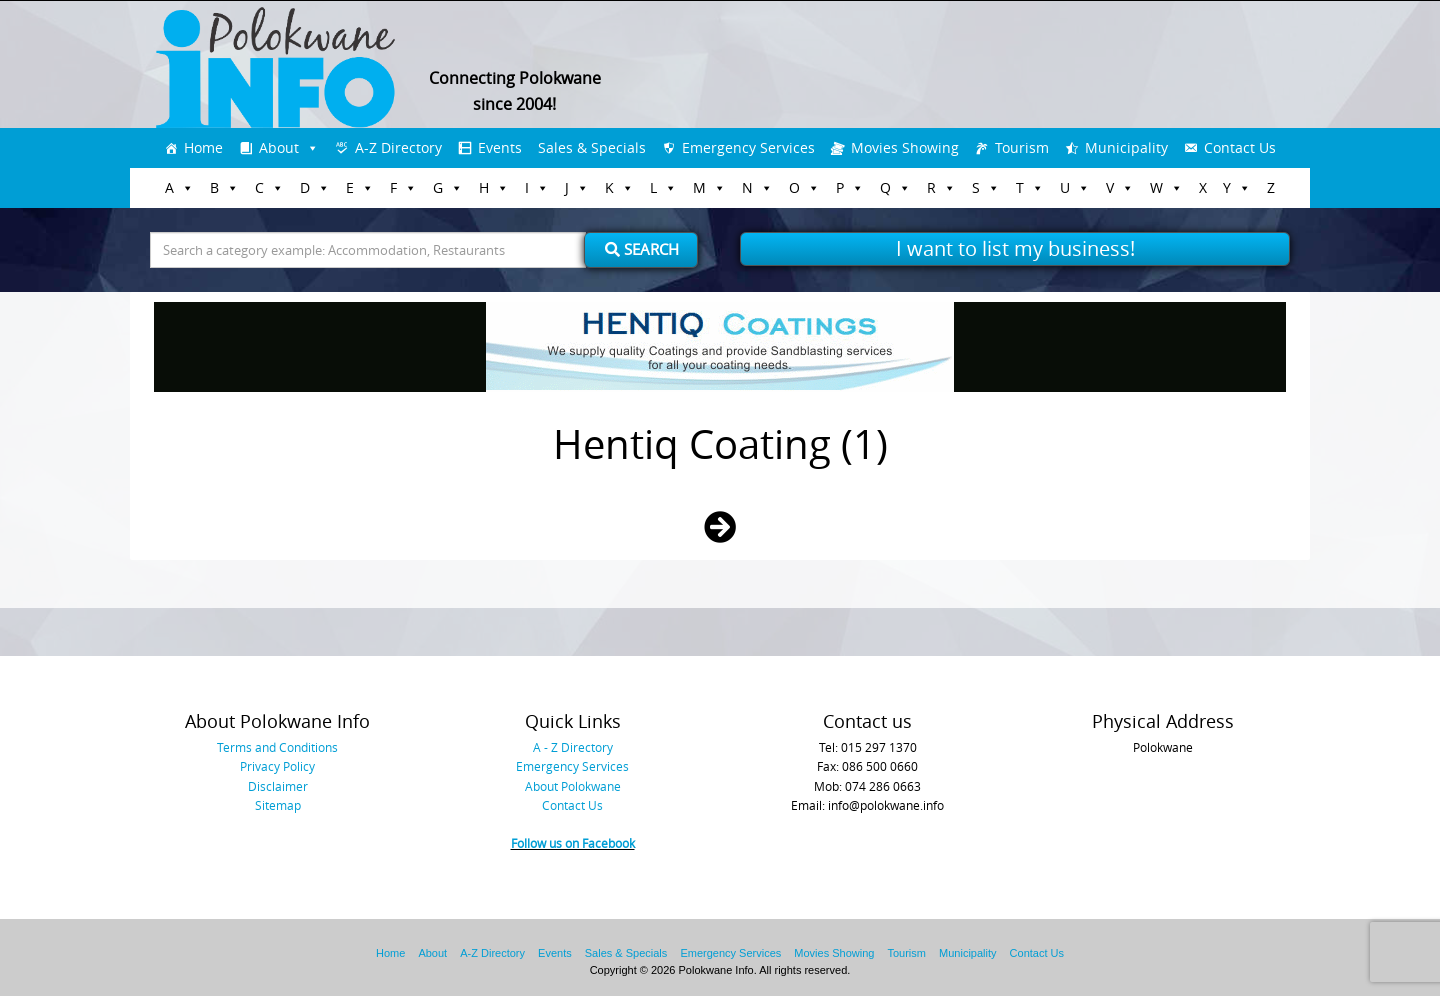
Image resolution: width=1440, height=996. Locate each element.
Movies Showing (905, 147)
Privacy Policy (277, 766)
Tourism (1022, 147)
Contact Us (1240, 147)
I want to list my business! (1015, 248)
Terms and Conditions (277, 747)
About (279, 147)
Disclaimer (278, 786)
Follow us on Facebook (573, 843)
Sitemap (278, 805)
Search (642, 249)
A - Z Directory (573, 747)
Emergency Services (748, 147)
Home (203, 147)
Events (500, 147)
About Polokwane (573, 786)
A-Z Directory (398, 147)
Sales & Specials (592, 147)
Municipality (1126, 147)
